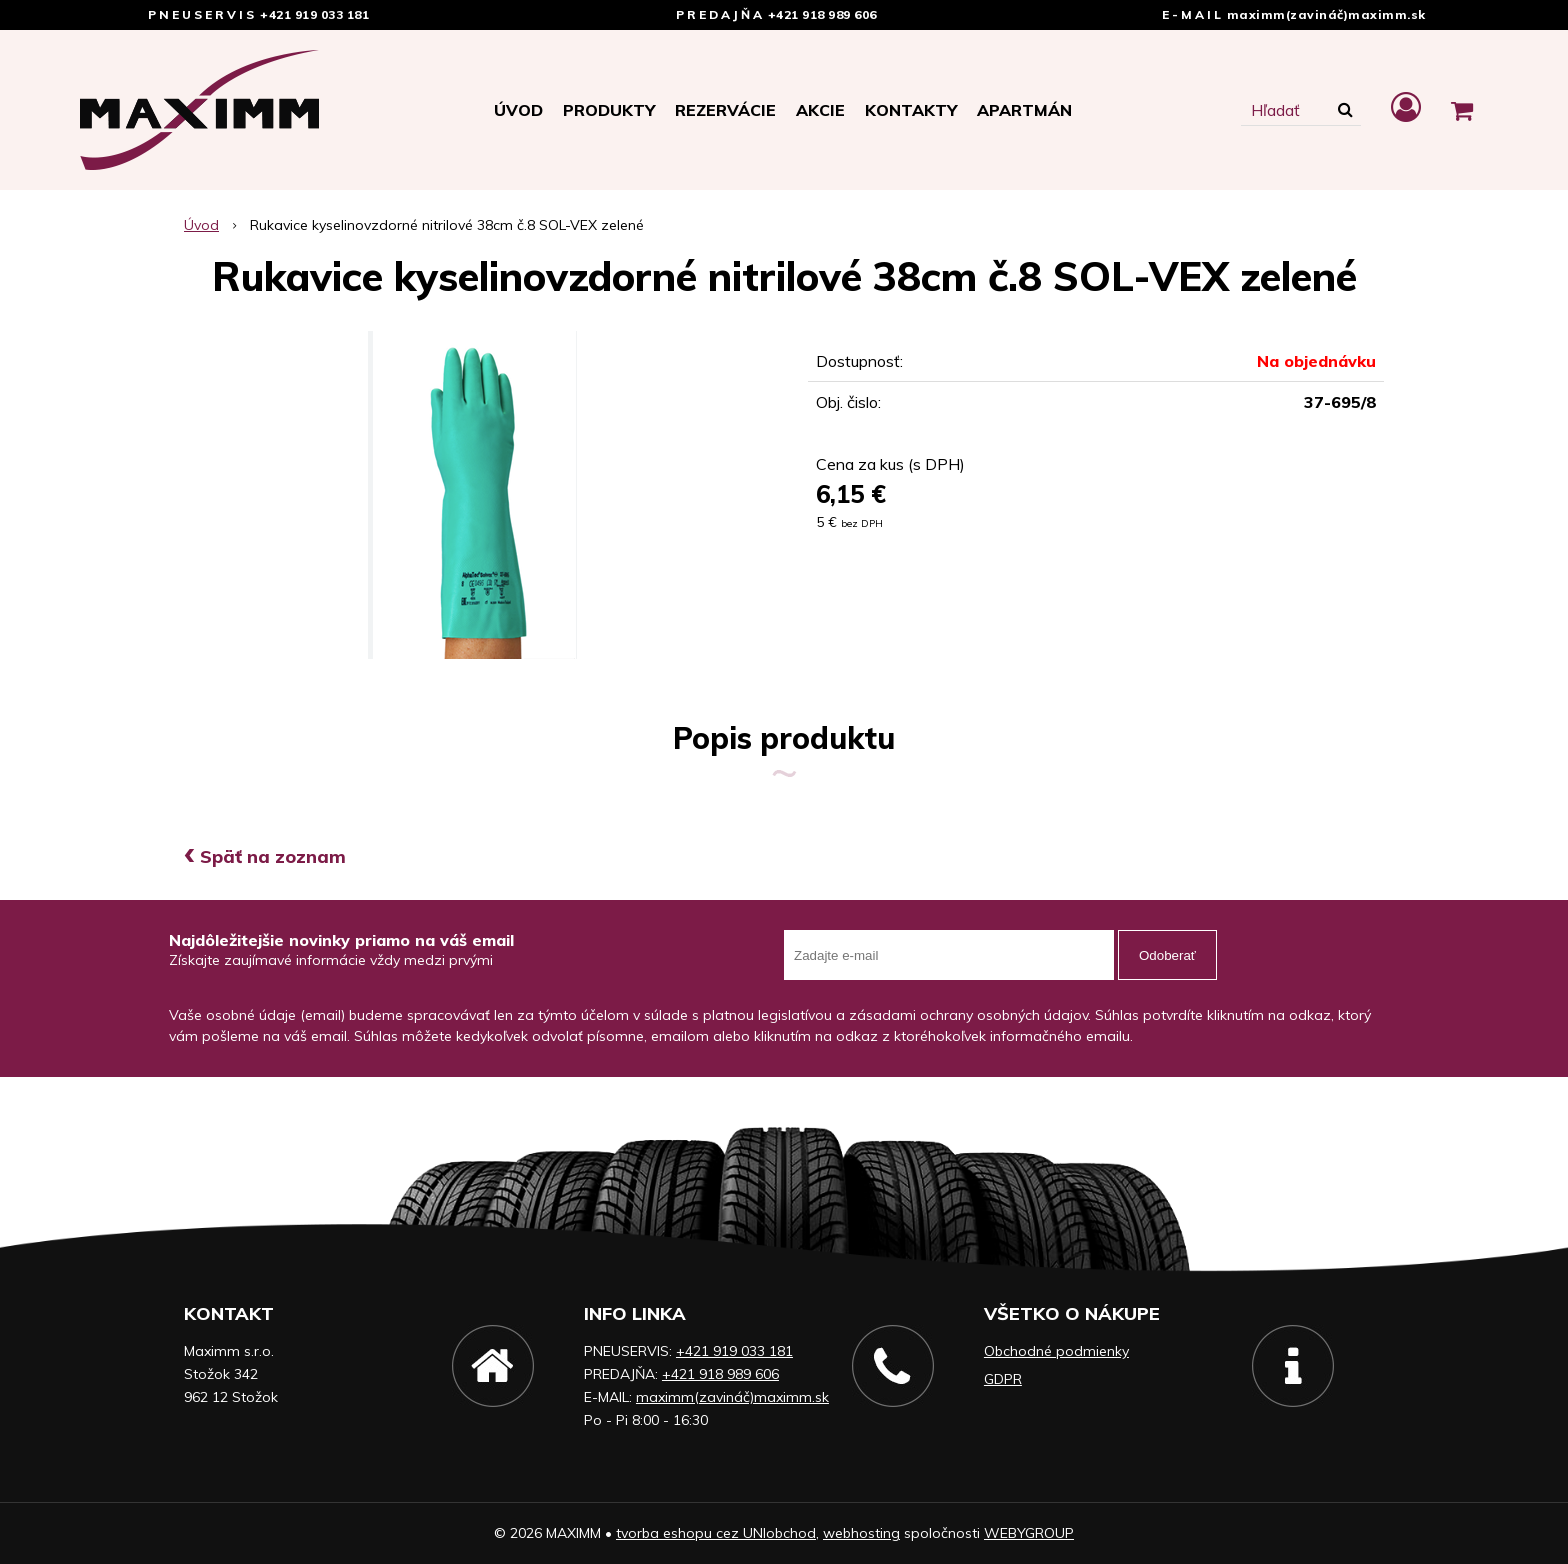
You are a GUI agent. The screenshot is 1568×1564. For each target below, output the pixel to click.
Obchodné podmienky (1056, 1351)
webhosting (861, 1533)
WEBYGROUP (1029, 1533)
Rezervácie (725, 110)
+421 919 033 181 (314, 14)
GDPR (1003, 1379)
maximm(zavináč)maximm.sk (1326, 14)
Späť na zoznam (265, 856)
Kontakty (911, 110)
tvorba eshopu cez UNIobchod (716, 1533)
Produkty (609, 110)
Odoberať (1167, 955)
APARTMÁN (1024, 110)
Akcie (820, 110)
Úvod (518, 110)
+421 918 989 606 (822, 14)
